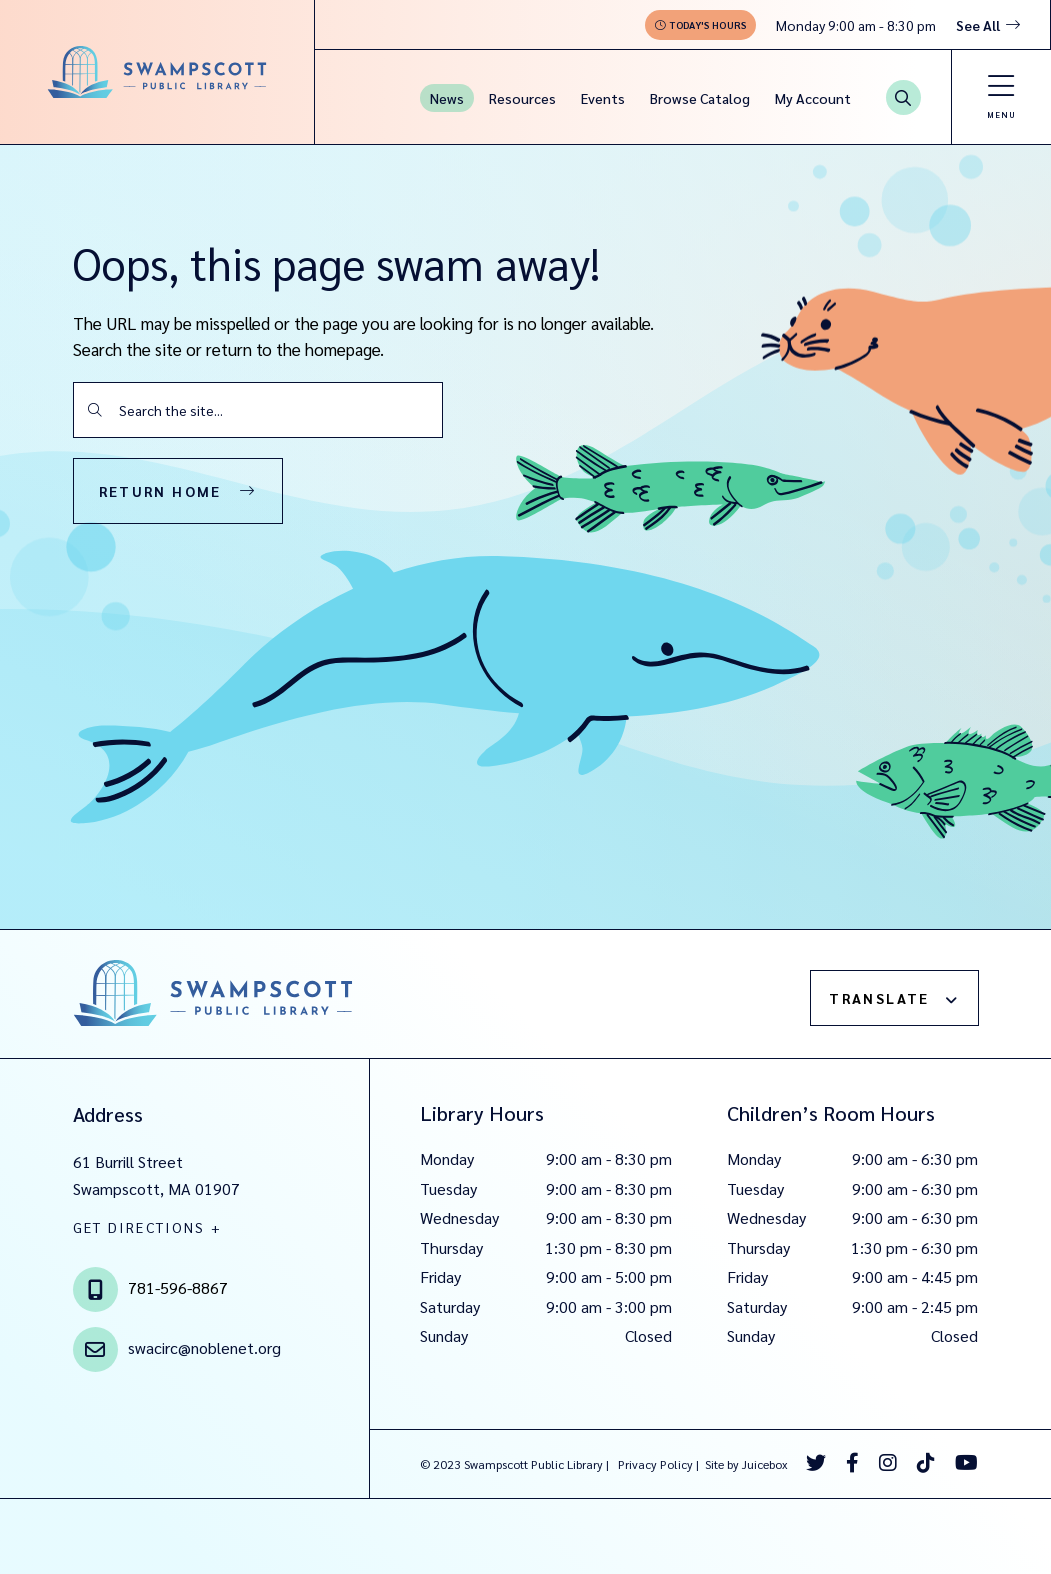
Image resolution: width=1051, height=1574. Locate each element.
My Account (813, 98)
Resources (522, 98)
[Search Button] (903, 97)
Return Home (160, 491)
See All (978, 25)
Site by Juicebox (746, 1464)
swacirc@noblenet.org (204, 1347)
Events (603, 98)
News (447, 98)
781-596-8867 (178, 1287)
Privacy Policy (655, 1464)
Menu (1001, 114)
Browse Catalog (700, 98)
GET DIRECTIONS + (148, 1227)
